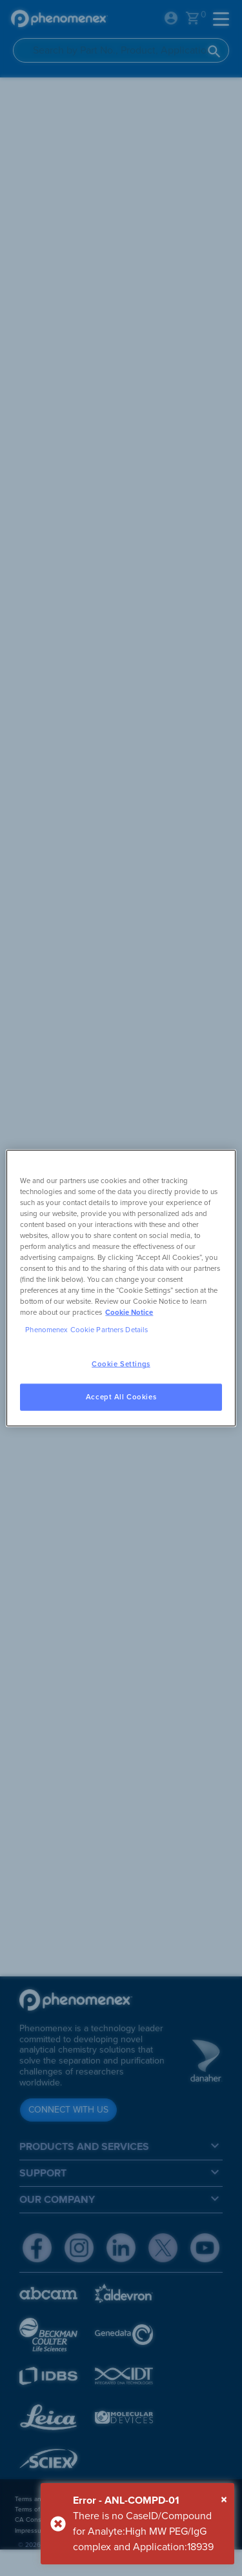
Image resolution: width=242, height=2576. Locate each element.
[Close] (224, 2500)
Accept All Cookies (121, 1397)
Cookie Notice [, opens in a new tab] (129, 1312)
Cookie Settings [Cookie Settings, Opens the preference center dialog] (121, 1364)
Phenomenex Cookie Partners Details (86, 1330)
